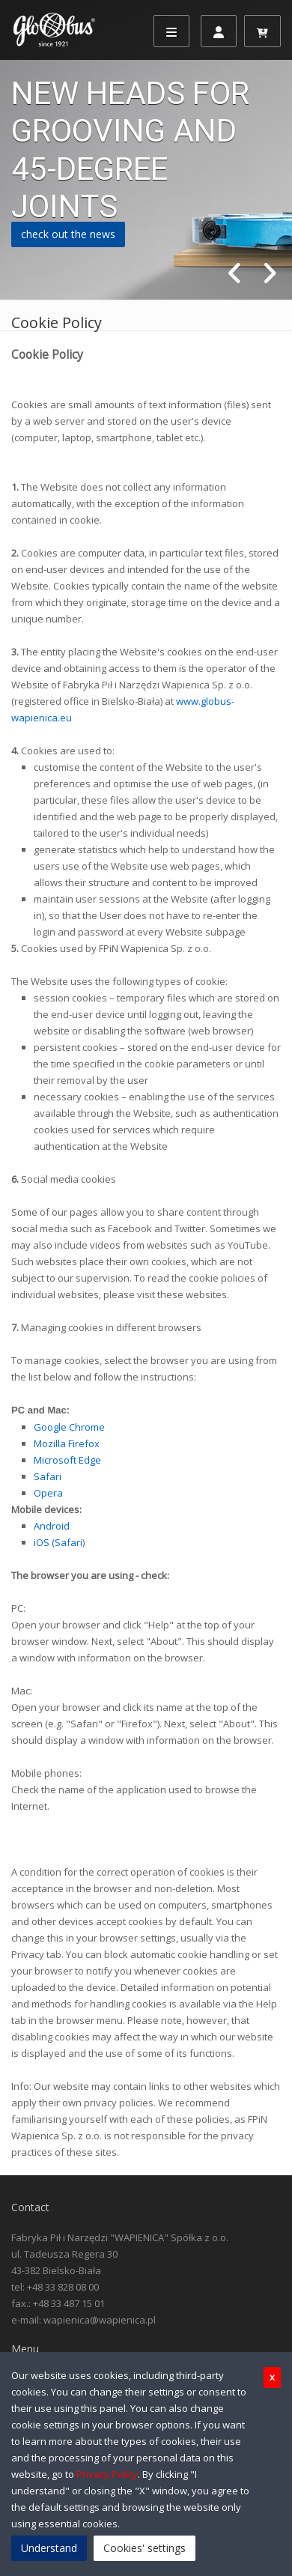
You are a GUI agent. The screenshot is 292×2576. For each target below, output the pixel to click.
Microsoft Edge (67, 1460)
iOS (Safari (58, 1542)
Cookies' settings (144, 2548)
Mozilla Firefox (67, 1443)
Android (52, 1526)
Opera (48, 1493)
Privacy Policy (107, 2474)
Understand (49, 2548)
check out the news (68, 234)
